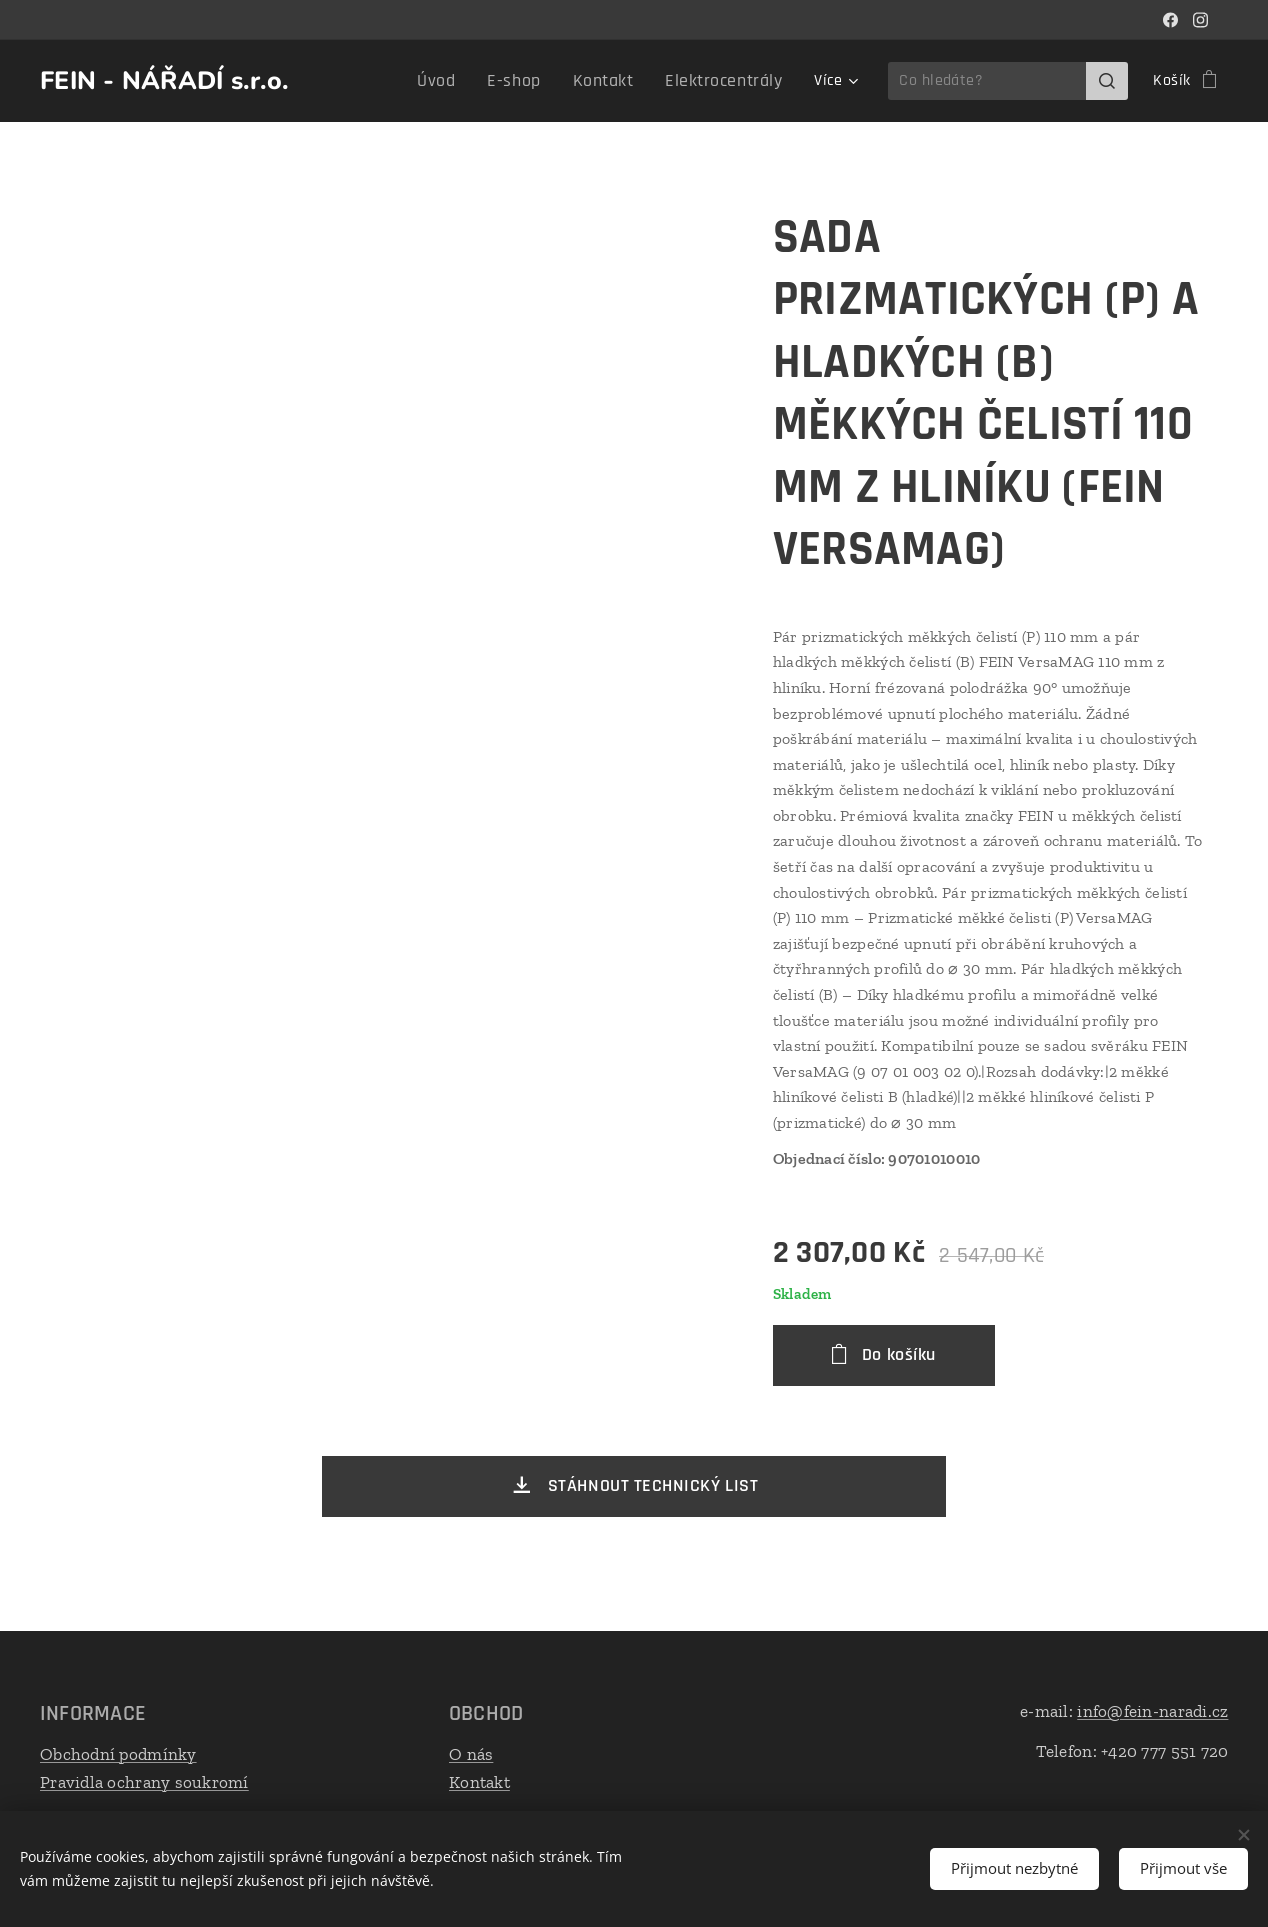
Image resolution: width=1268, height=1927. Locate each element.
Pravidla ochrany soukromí (144, 1781)
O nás (471, 1754)
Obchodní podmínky (118, 1754)
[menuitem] (467, 81)
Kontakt (479, 1781)
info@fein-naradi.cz (1152, 1711)
